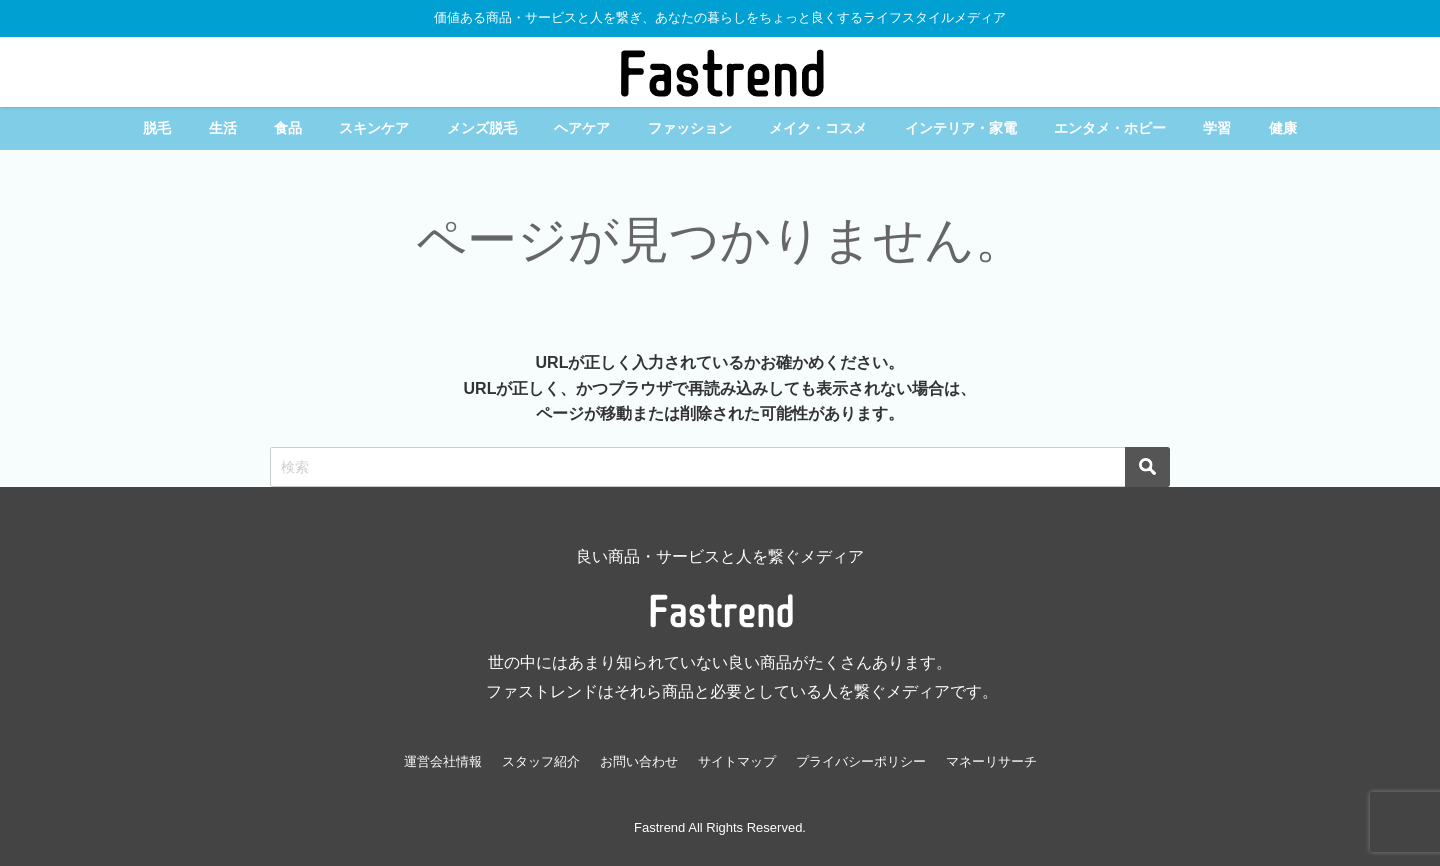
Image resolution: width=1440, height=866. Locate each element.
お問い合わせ (639, 761)
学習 (1217, 128)
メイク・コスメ (818, 128)
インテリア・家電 (961, 128)
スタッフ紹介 (541, 761)
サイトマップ (737, 761)
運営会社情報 (443, 761)
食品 (288, 128)
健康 (1283, 128)
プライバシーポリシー (861, 761)
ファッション (690, 128)
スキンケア (374, 128)
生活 (223, 128)
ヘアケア (582, 128)
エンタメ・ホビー (1110, 128)
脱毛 (157, 128)
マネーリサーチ (991, 761)
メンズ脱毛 (482, 128)
